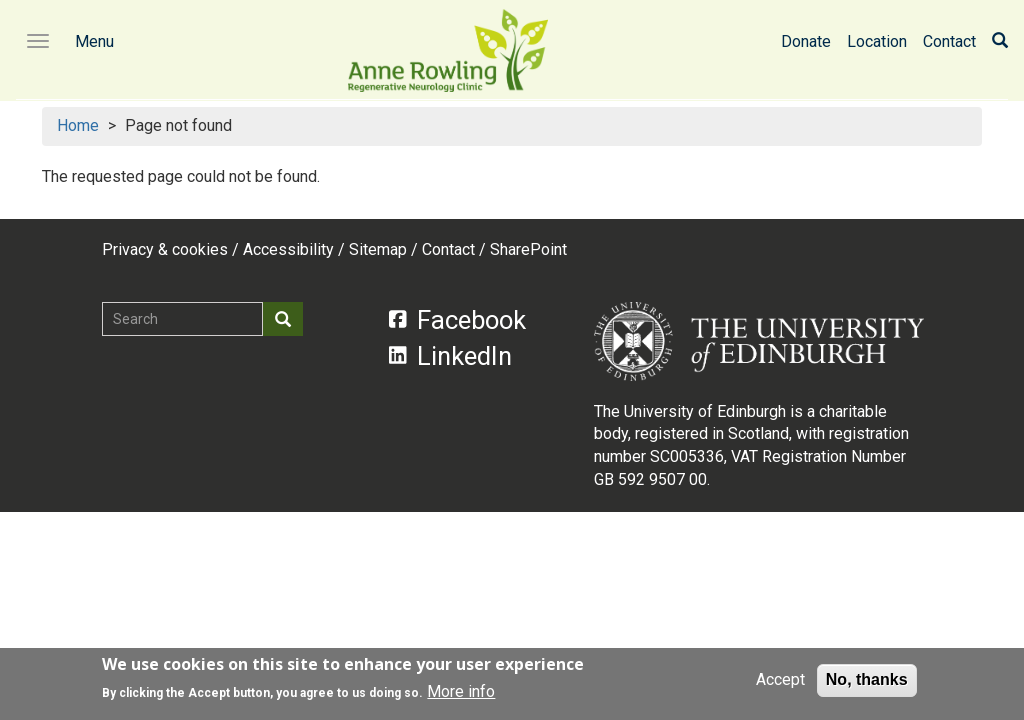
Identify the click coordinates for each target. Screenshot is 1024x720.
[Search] (1000, 41)
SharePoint (528, 249)
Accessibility (288, 249)
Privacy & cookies (165, 249)
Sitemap (378, 249)
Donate (806, 41)
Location (877, 41)
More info (461, 694)
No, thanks (867, 682)
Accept (780, 682)
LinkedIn (450, 356)
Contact (949, 41)
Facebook (457, 320)
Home (78, 125)
